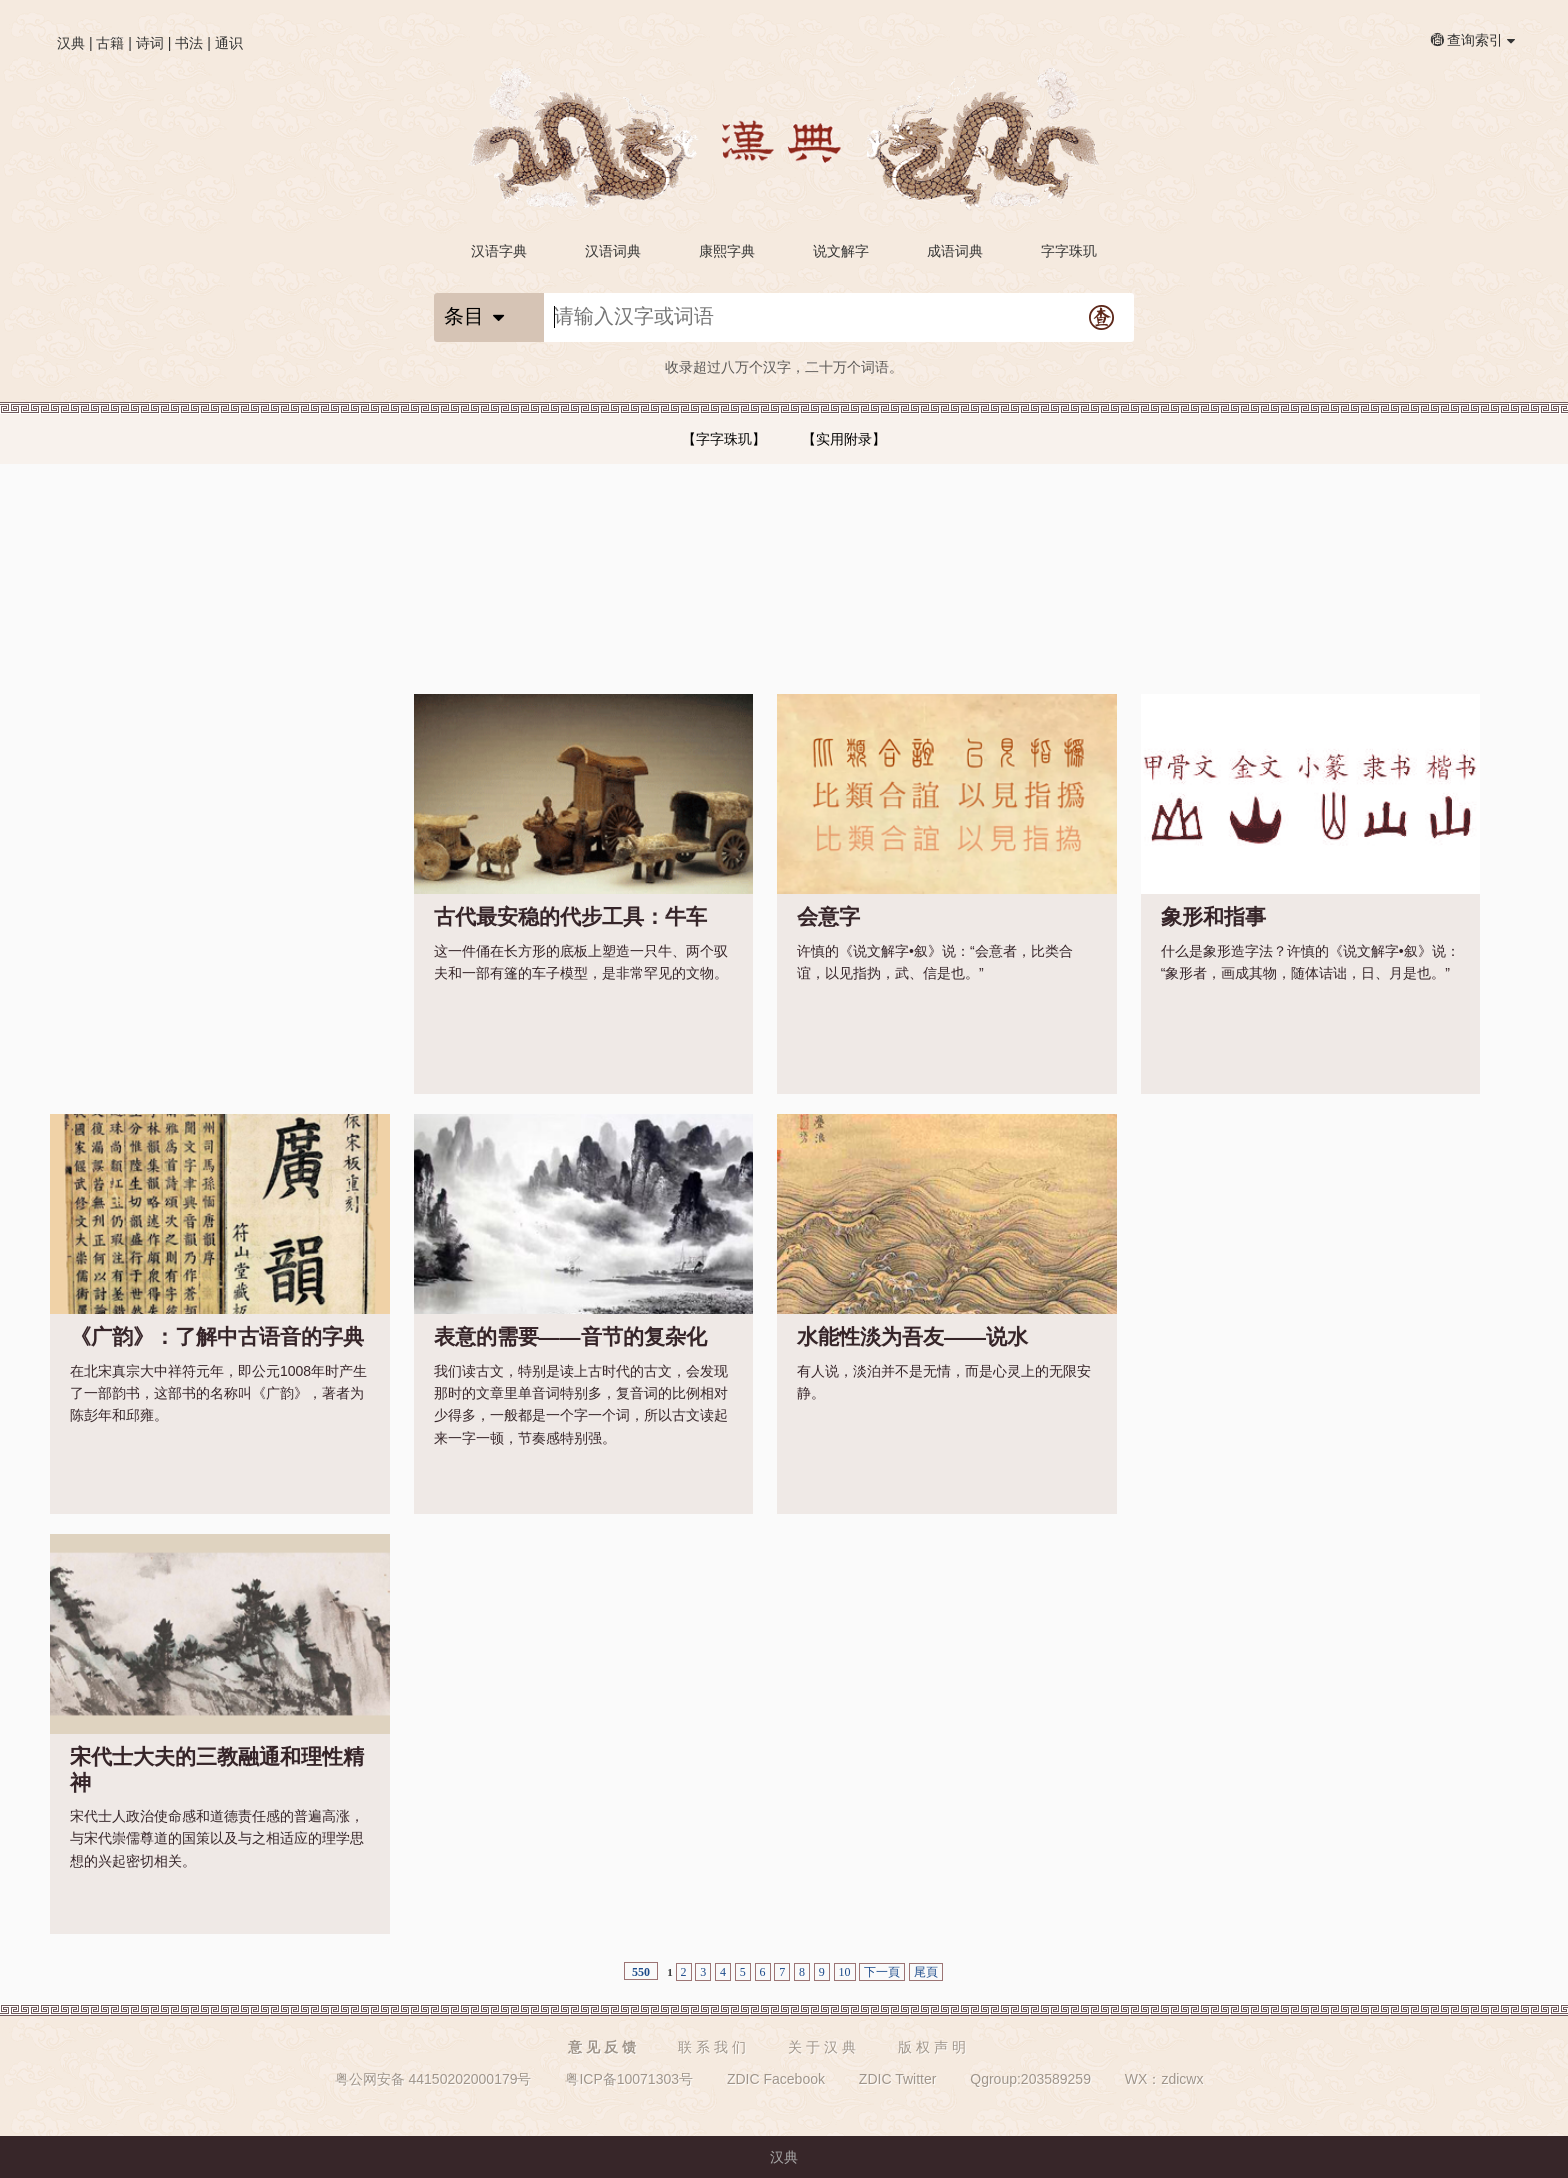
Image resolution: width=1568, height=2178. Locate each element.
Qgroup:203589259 (1030, 2079)
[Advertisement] (220, 819)
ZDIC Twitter (898, 2079)
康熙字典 (727, 251)
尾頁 (926, 1972)
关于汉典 (824, 2047)
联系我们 (714, 2047)
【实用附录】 (844, 439)
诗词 (150, 43)
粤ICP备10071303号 (629, 2079)
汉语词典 (613, 251)
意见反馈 (604, 2047)
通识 (229, 43)
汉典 (71, 43)
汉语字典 (499, 251)
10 (845, 1972)
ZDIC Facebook (776, 2079)
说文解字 (841, 251)
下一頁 (882, 1972)
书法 (189, 43)
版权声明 (934, 2047)
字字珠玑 (1069, 251)
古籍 (110, 43)
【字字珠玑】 (724, 439)
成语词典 (955, 251)
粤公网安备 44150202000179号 (433, 2079)
